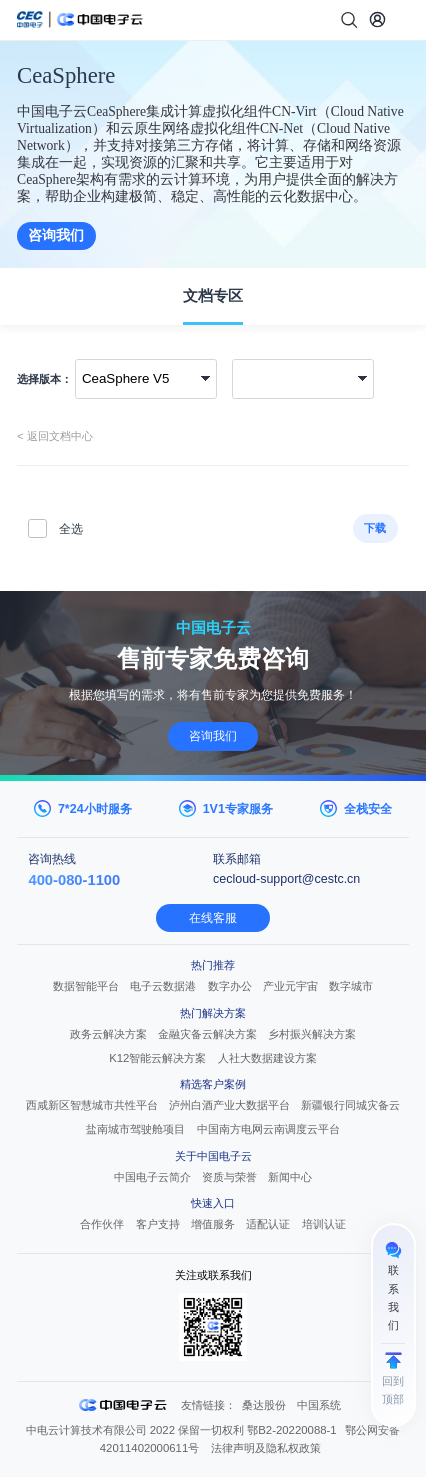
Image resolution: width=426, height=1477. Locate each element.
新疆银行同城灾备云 (350, 1105)
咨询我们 (56, 235)
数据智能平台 (86, 986)
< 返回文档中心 (55, 436)
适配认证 (268, 1224)
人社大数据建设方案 (267, 1058)
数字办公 (230, 986)
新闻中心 (290, 1177)
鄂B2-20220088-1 (291, 1430)
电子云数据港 (163, 986)
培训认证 (324, 1224)
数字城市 (351, 986)
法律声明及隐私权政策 (266, 1448)
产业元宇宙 (290, 986)
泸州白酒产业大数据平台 (229, 1105)
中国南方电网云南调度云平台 (268, 1129)
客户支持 (158, 1224)
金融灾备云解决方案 (207, 1034)
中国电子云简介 (152, 1177)
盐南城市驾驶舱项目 (135, 1129)
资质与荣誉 (229, 1177)
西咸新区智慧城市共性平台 (92, 1105)
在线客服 (213, 918)
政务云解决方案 (108, 1034)
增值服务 (213, 1224)
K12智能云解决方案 (157, 1058)
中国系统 (319, 1405)
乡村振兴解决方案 (312, 1034)
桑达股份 (264, 1405)
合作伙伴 (102, 1224)
